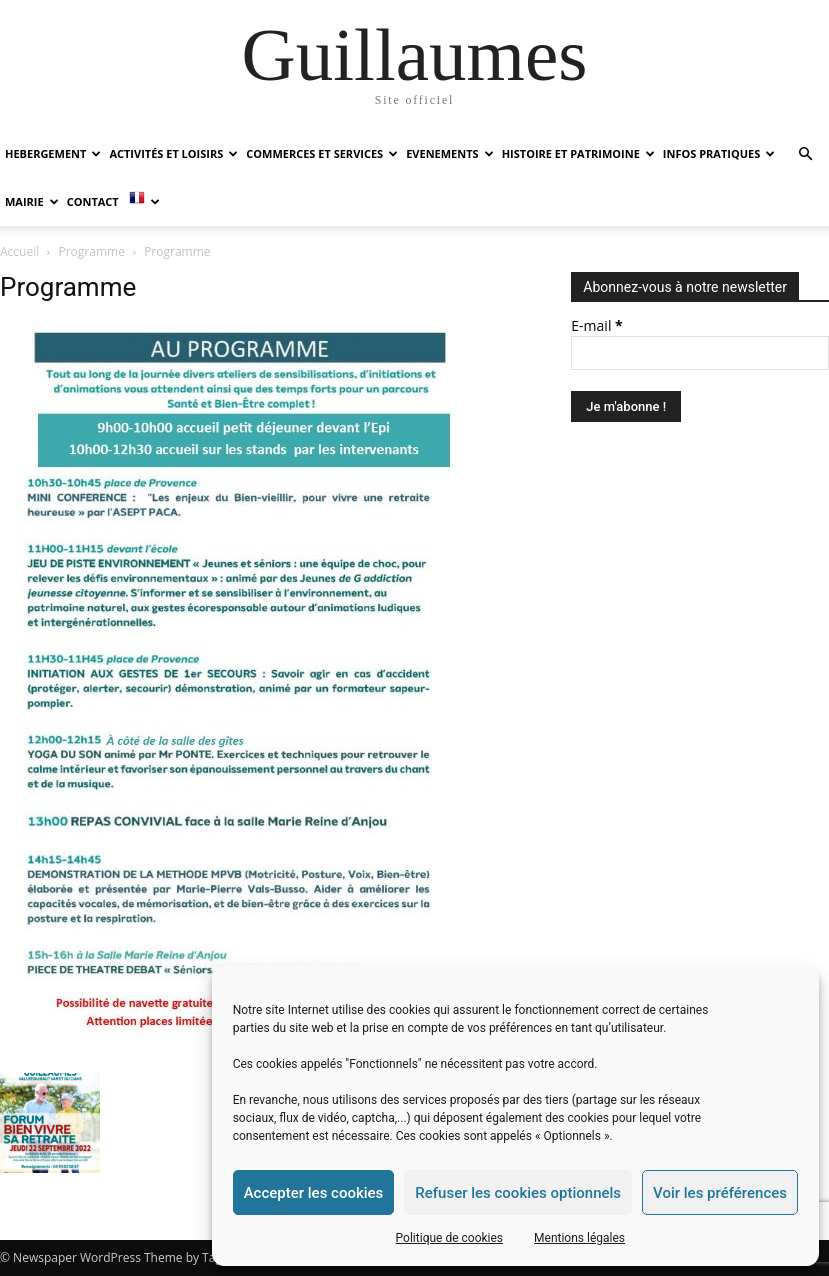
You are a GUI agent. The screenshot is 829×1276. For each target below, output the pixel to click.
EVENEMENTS (449, 153)
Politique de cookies (449, 1238)
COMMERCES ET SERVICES (322, 153)
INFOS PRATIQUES (719, 153)
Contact (93, 201)
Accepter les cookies (314, 1193)
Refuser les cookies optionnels (518, 1193)
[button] (805, 154)
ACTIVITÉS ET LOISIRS (173, 153)
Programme (92, 251)
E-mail (596, 325)
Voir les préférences (720, 1193)
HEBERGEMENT (53, 153)
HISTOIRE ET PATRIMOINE (578, 153)
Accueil (19, 251)
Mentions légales (579, 1238)
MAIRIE (32, 201)
